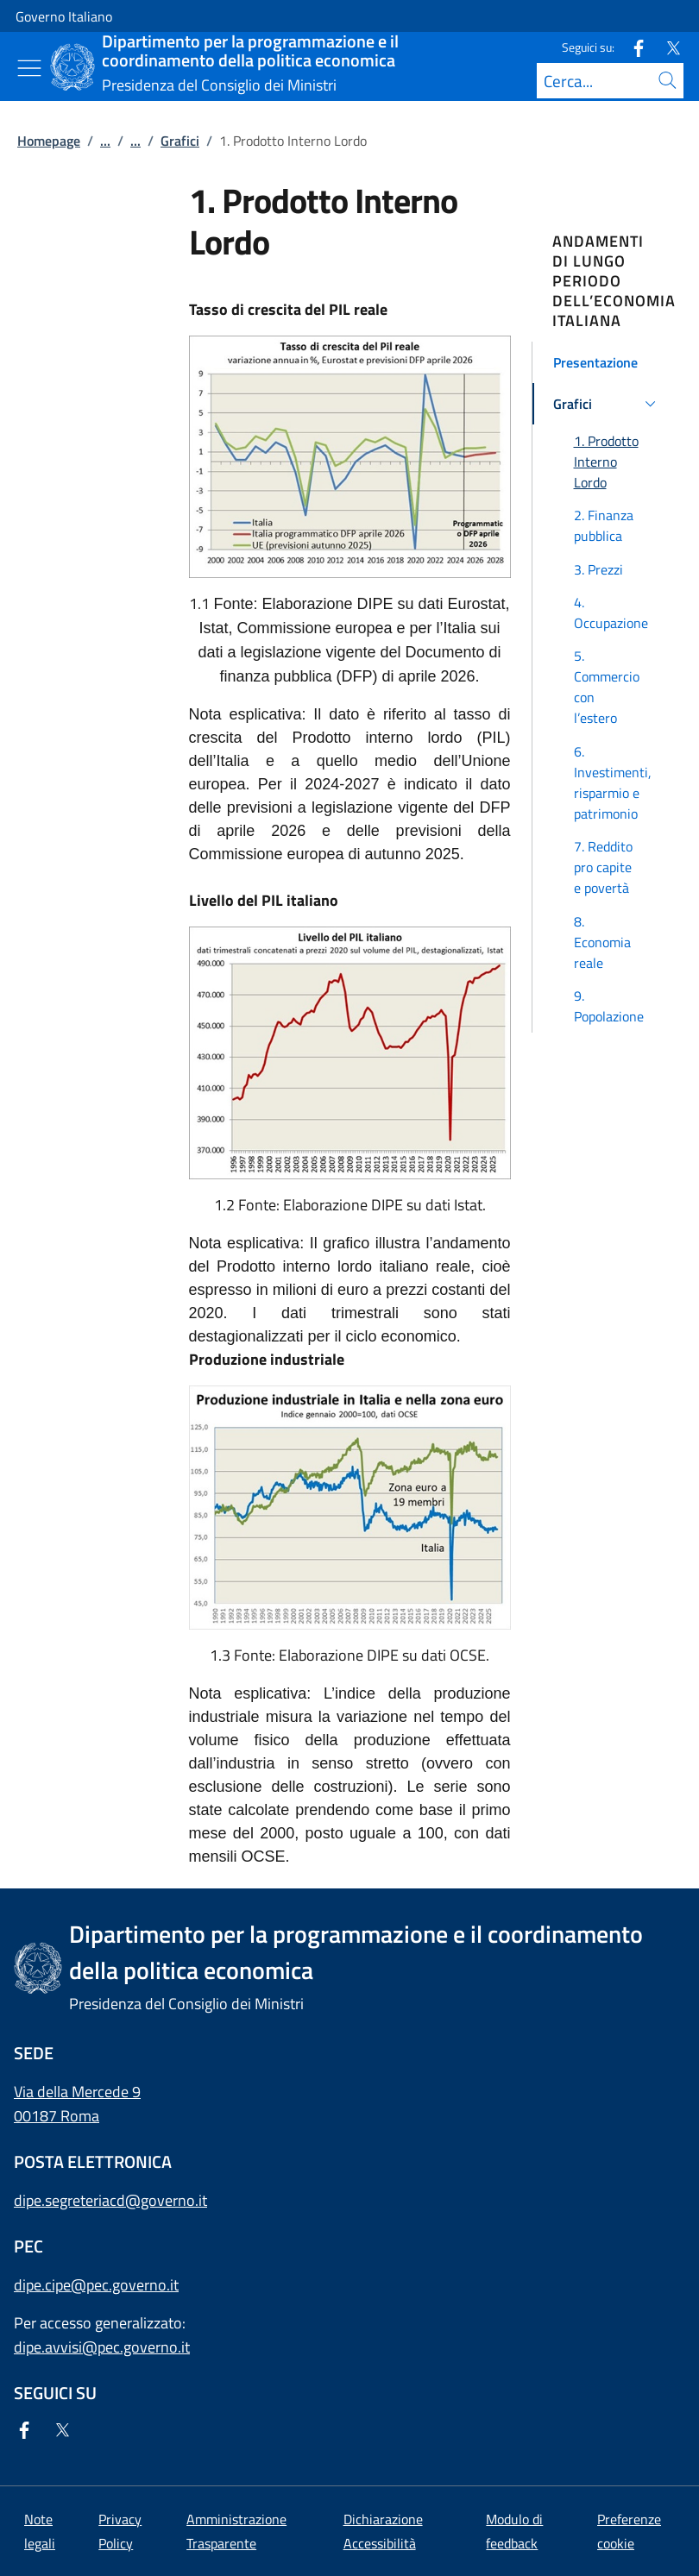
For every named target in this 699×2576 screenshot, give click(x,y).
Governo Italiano (64, 16)
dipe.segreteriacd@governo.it (110, 2200)
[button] (607, 362)
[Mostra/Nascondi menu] (29, 68)
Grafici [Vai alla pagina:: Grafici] (180, 140)
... (105, 140)
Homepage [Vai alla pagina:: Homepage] (48, 140)
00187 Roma (56, 2115)
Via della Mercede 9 (77, 2091)
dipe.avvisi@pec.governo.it (102, 2347)
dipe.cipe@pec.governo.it (96, 2284)
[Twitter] (666, 47)
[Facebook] (631, 47)
